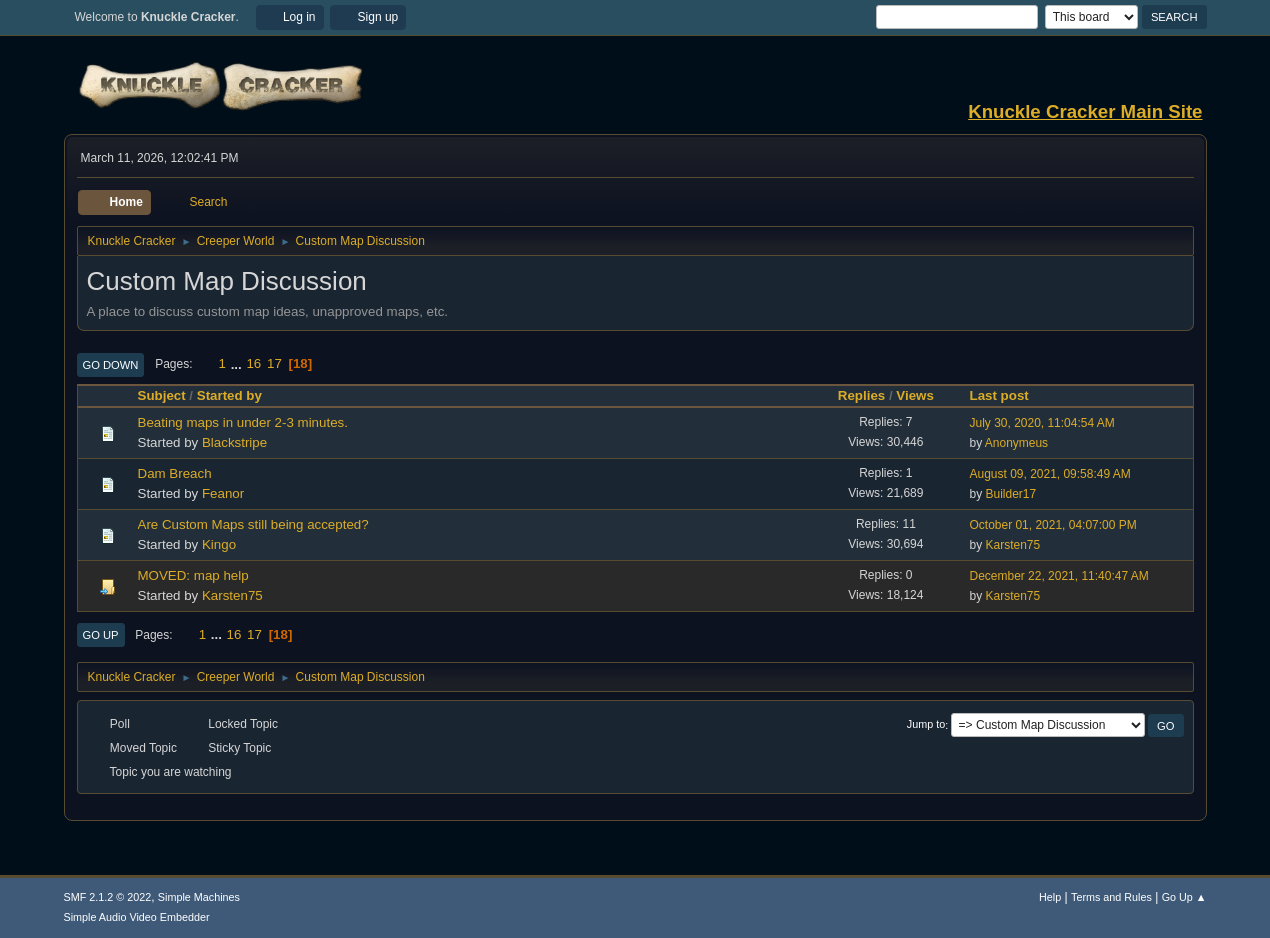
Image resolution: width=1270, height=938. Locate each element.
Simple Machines (199, 897)
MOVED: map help (193, 575)
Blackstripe (234, 442)
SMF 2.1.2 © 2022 (108, 897)
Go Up (101, 635)
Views (915, 395)
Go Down (111, 365)
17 (274, 363)
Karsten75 (1013, 545)
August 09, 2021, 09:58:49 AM (1050, 474)
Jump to (926, 725)
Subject (162, 395)
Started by (229, 395)
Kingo (219, 544)
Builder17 (1011, 494)
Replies (861, 395)
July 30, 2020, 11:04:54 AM (1042, 423)
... (238, 363)
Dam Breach (175, 473)
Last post (1008, 395)
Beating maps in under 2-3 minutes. (243, 422)
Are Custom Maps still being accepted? (253, 524)
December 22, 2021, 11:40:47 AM (1059, 576)
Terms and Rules (1111, 897)
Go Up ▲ (1184, 897)
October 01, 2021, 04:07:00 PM (1053, 525)
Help (1050, 897)
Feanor (223, 493)
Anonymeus (1016, 443)
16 (253, 363)
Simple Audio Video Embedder (137, 917)
